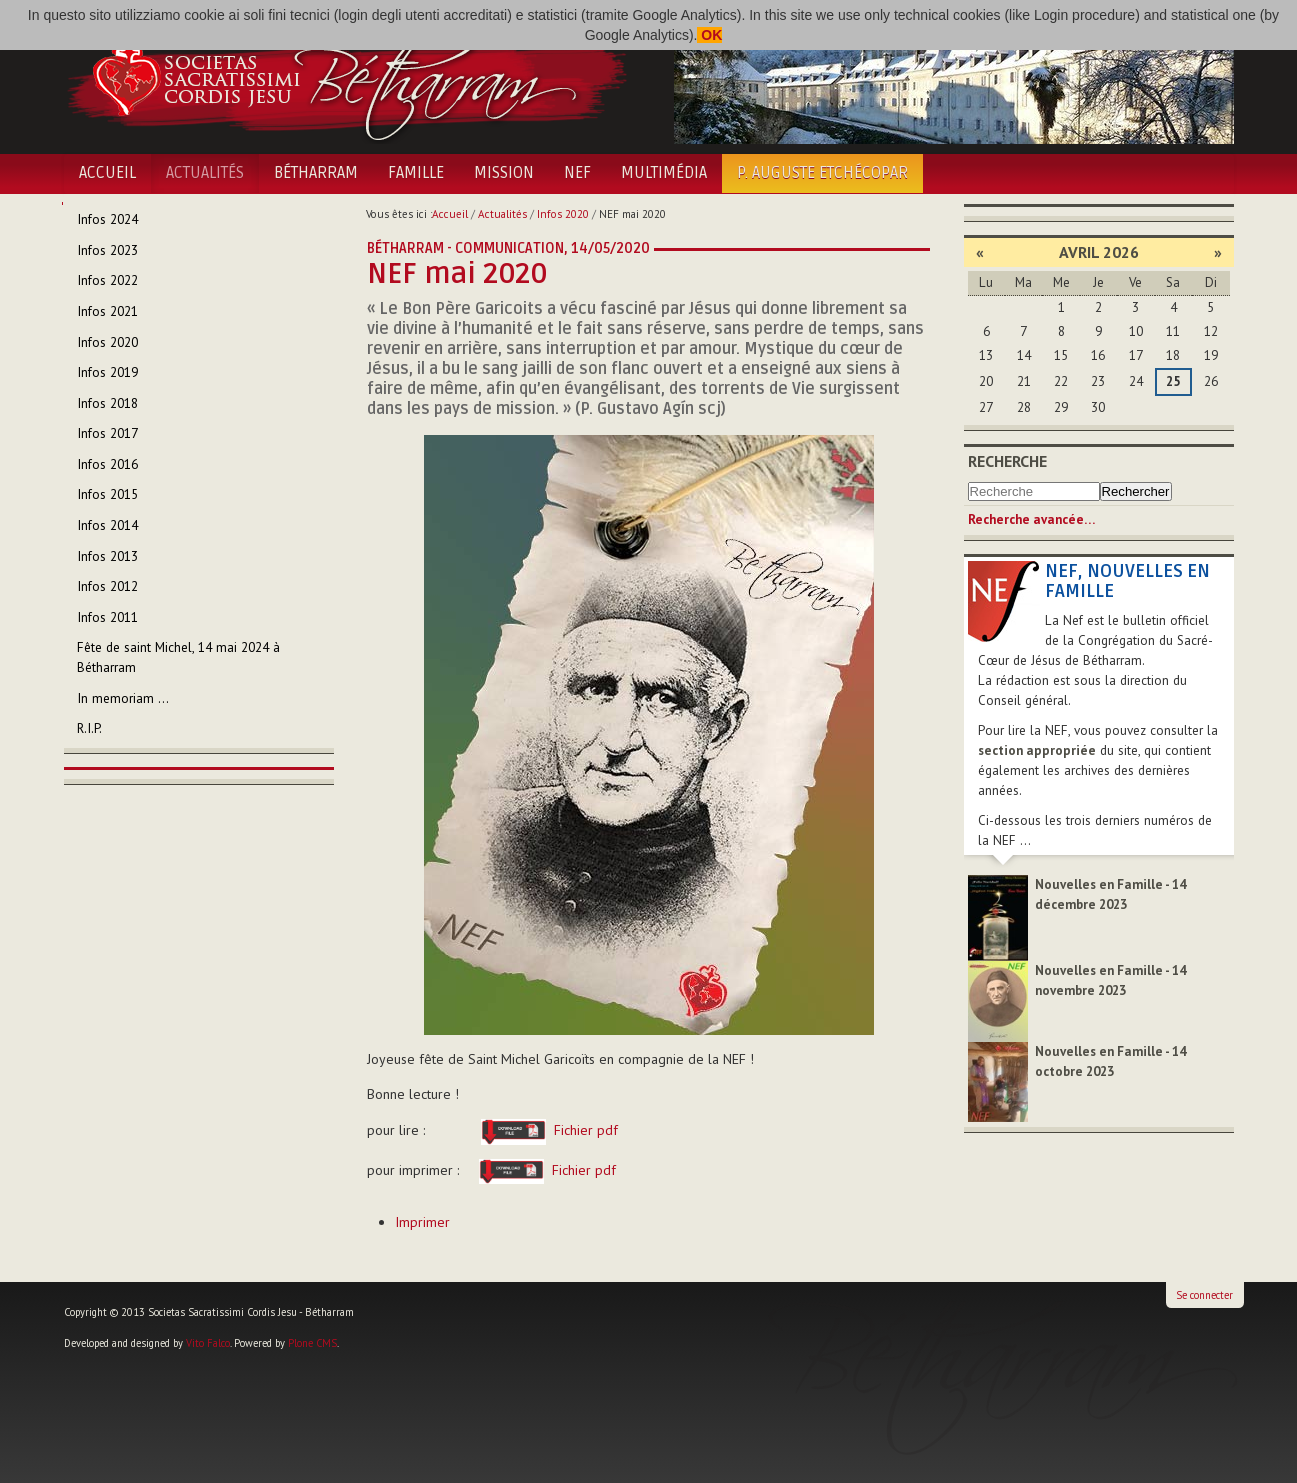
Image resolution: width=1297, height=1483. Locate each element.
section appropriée (1037, 750)
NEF (577, 173)
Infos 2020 (563, 214)
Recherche (1007, 461)
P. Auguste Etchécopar (822, 173)
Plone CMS (312, 1343)
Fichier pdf (543, 1130)
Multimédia (664, 173)
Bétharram (316, 173)
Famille (416, 173)
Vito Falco (208, 1343)
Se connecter (1204, 1295)
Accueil (107, 173)
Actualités (205, 173)
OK (709, 35)
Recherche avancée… (1031, 519)
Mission (504, 173)
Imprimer (422, 1222)
